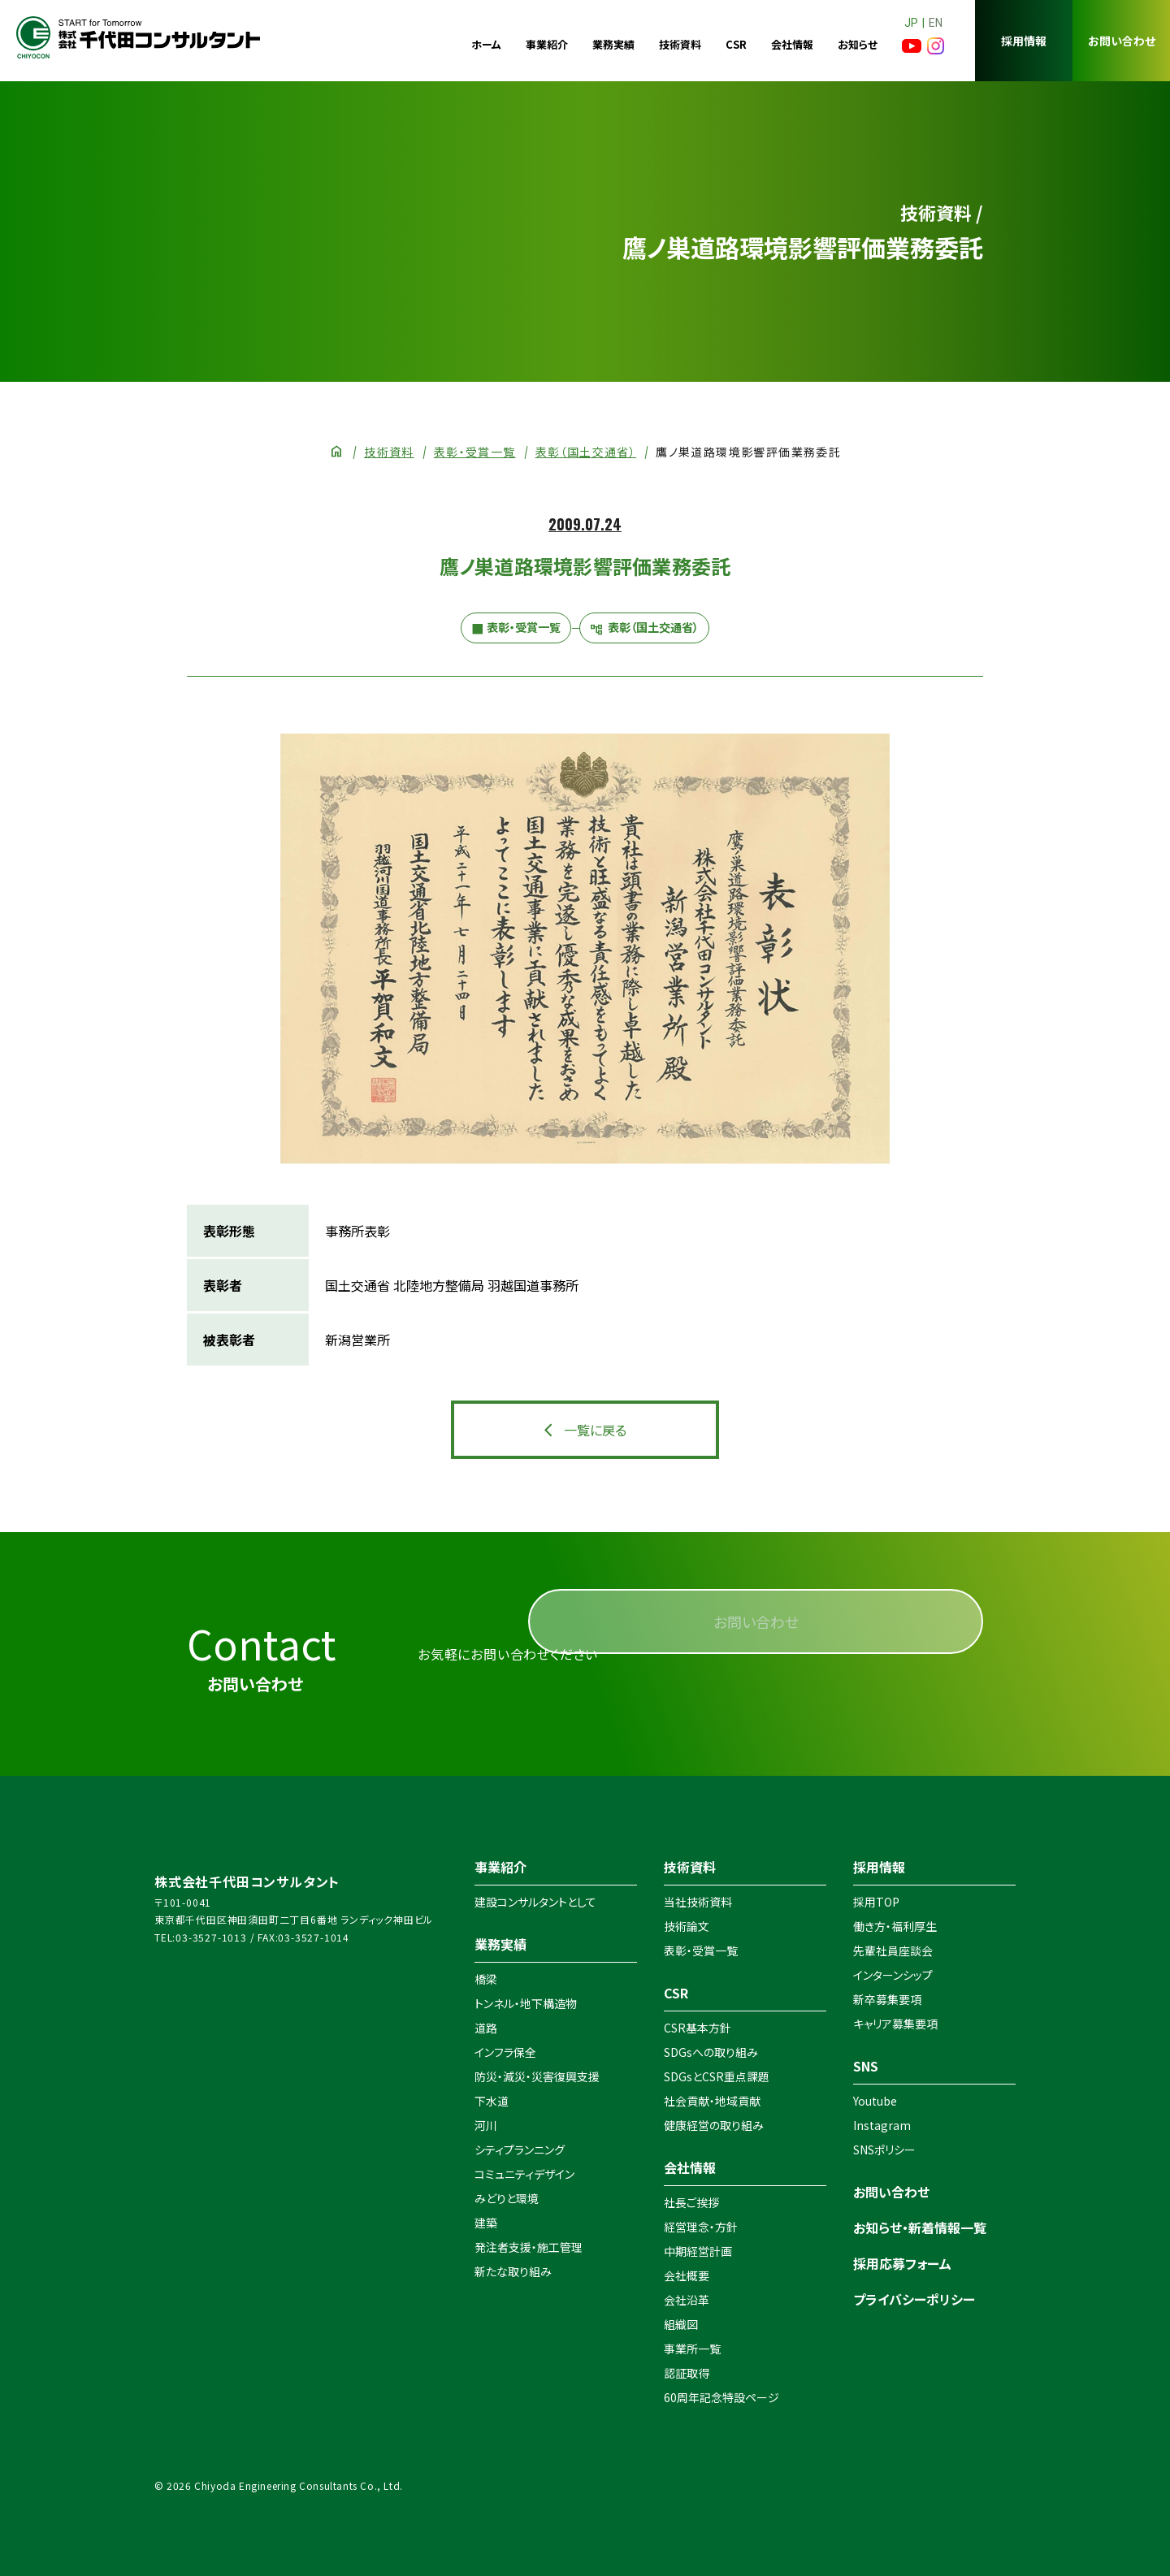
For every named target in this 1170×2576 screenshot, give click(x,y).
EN (935, 22)
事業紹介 (547, 44)
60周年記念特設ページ (721, 2397)
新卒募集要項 (887, 1999)
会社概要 (686, 2275)
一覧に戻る (595, 1430)
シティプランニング (519, 2149)
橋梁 (485, 1979)
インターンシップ (893, 1975)
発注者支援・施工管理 (528, 2247)
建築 (485, 2222)
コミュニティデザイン (524, 2174)
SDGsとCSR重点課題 (716, 2076)
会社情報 (792, 44)
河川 (485, 2125)
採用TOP (876, 1902)
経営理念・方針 (701, 2227)
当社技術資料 (698, 1902)
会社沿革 (686, 2300)
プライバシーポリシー (914, 2299)
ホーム (486, 44)
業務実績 (613, 44)
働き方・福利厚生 (895, 1926)
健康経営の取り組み (714, 2125)
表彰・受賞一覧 (475, 452)
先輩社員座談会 (893, 1950)
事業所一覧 (692, 2348)
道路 (485, 2028)
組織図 (681, 2324)
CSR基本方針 (697, 2028)
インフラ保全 (505, 2052)
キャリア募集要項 (895, 2023)
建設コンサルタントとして (535, 1902)
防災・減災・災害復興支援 (537, 2076)
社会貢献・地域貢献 (712, 2101)
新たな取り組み (513, 2271)
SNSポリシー (884, 2149)
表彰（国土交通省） (586, 452)
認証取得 (686, 2373)
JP (911, 22)
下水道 (491, 2101)
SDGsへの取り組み (711, 2052)
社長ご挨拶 (691, 2202)
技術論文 (686, 1926)
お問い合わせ (1121, 40)
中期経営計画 (698, 2251)
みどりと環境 (506, 2198)
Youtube (875, 2101)
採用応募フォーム (902, 2263)
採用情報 (1023, 40)
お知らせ (858, 44)
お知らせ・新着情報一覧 (919, 2227)
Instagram (882, 2125)
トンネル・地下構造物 (525, 2003)
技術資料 (680, 44)
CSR (736, 44)
